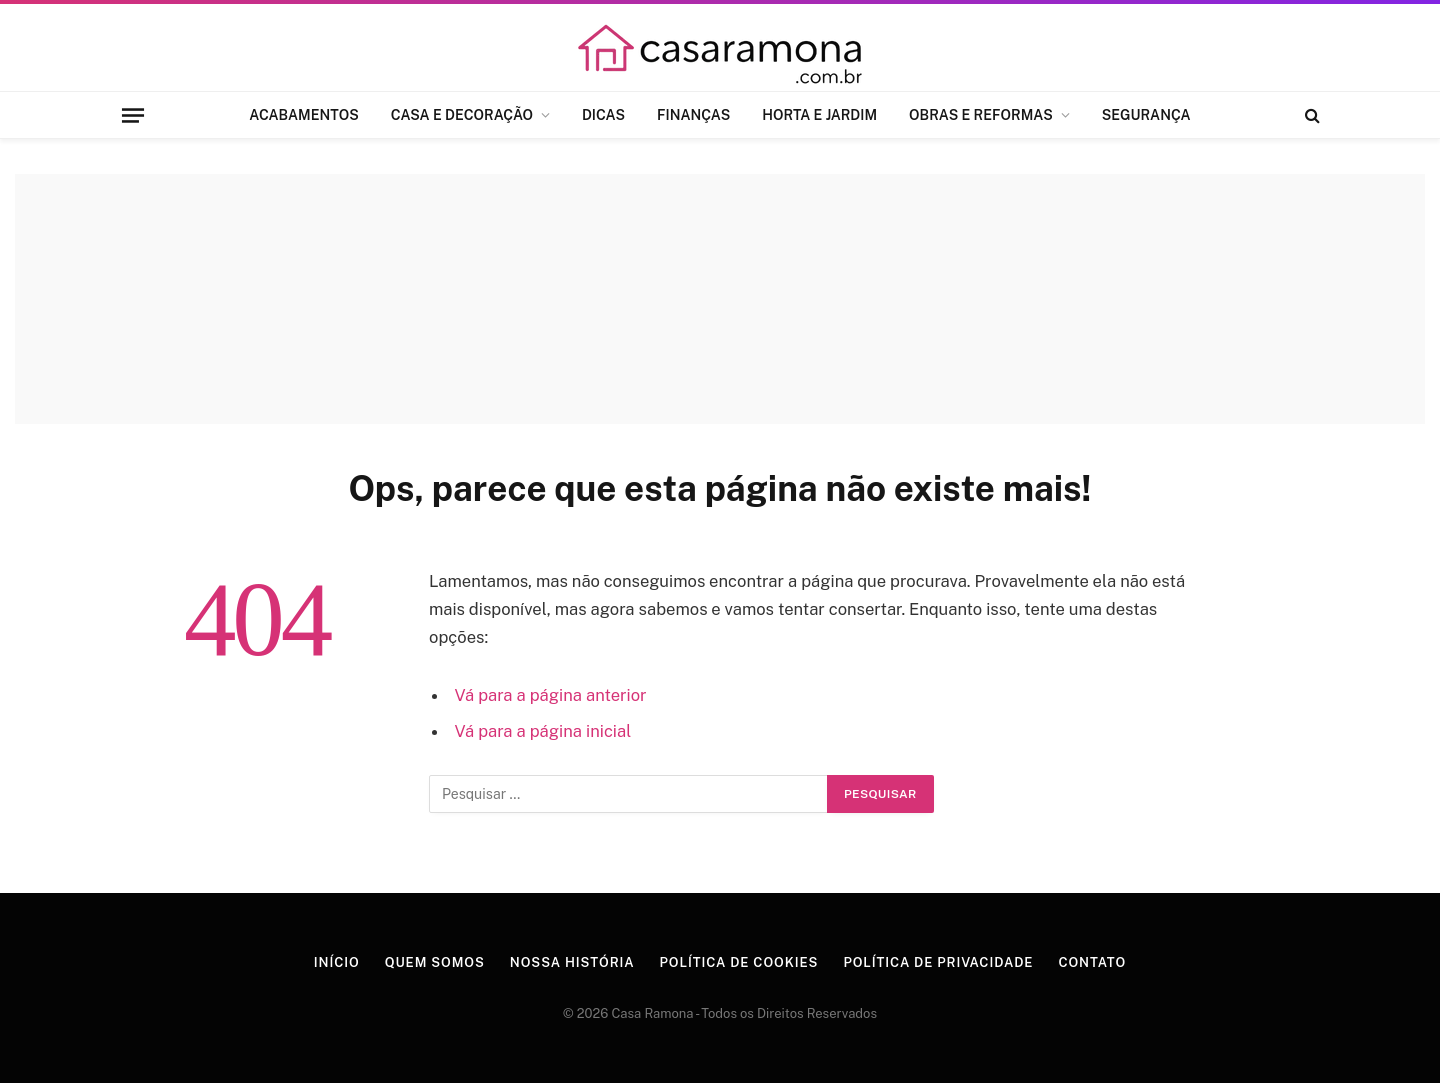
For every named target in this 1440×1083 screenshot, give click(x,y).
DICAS (603, 115)
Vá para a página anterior (551, 695)
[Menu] (133, 115)
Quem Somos (435, 962)
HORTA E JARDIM (819, 115)
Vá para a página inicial (543, 731)
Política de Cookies (739, 962)
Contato (1092, 962)
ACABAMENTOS (303, 115)
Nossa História (572, 962)
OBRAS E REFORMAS (981, 115)
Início (337, 962)
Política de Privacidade (938, 962)
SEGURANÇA (1146, 115)
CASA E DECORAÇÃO (462, 115)
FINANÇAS (693, 115)
